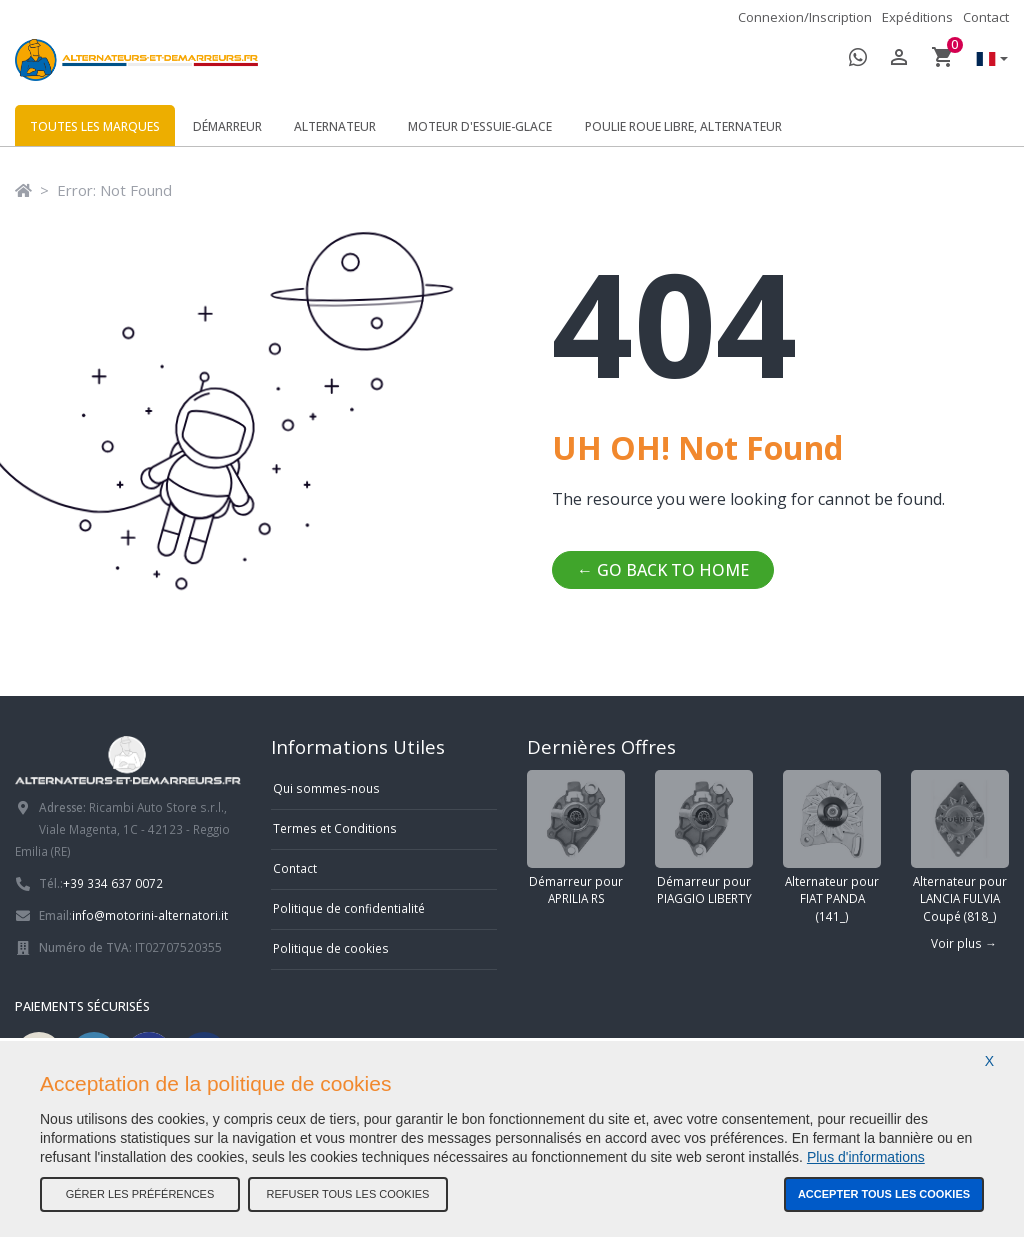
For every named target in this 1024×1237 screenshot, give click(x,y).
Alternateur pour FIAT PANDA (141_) (832, 847)
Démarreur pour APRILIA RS (576, 838)
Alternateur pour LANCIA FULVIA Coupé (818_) (960, 847)
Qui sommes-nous (326, 788)
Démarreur (227, 126)
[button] (987, 60)
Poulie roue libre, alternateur (683, 126)
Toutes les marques (95, 126)
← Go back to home (663, 570)
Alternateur (335, 126)
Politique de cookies (331, 948)
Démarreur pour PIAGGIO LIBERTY (704, 838)
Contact (986, 17)
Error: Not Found (114, 190)
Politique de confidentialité (349, 908)
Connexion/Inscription (805, 17)
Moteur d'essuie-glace (480, 126)
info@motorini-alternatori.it (150, 915)
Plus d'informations (866, 1157)
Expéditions (917, 17)
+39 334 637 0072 (113, 883)
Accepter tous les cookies (884, 1194)
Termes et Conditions (335, 828)
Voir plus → (964, 943)
